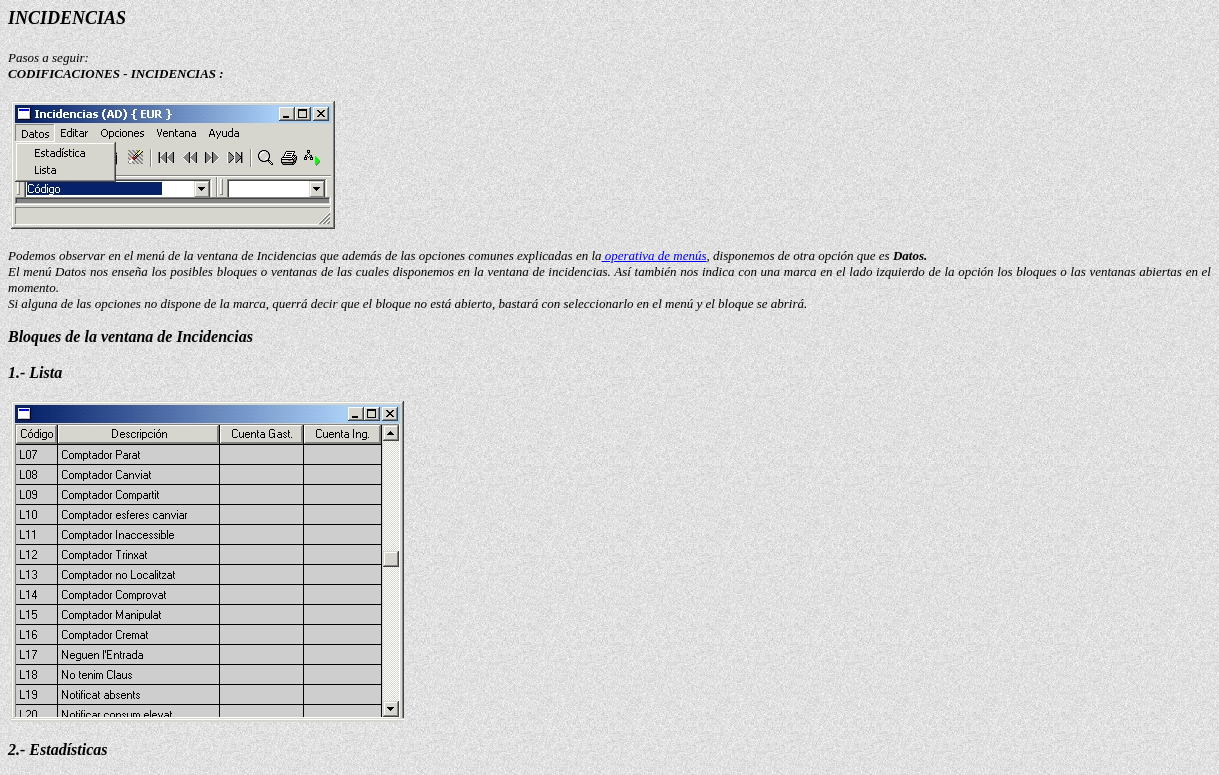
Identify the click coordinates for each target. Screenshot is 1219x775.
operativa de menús (654, 255)
